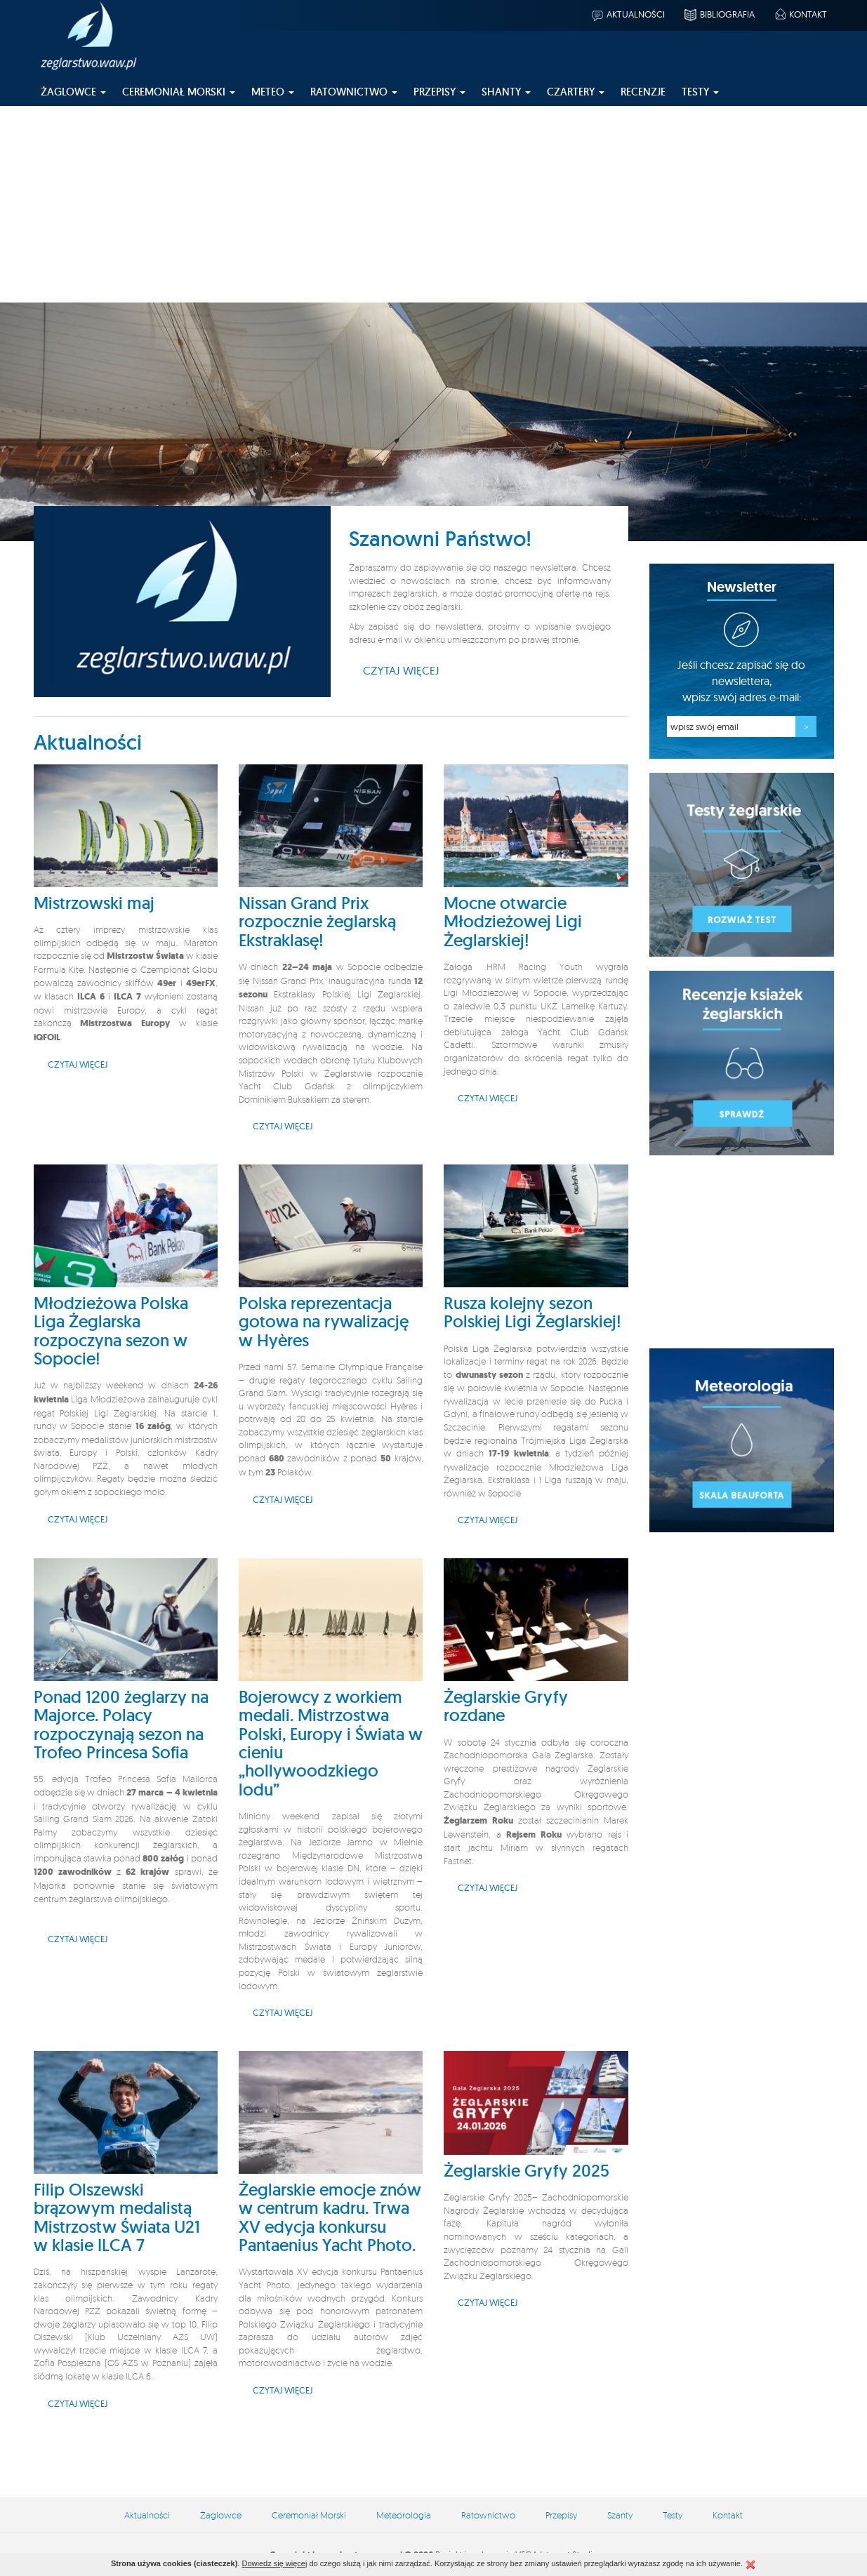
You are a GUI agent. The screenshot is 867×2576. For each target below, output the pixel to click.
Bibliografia (719, 14)
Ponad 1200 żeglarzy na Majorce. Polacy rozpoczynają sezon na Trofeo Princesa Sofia (121, 1724)
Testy (672, 2515)
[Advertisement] (434, 204)
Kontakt (800, 14)
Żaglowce (220, 2515)
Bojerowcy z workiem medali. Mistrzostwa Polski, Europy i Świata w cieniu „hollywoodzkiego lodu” (331, 1743)
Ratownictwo (488, 2515)
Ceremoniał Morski (309, 2515)
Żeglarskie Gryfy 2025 (526, 2171)
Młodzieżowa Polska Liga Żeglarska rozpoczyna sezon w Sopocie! (111, 1330)
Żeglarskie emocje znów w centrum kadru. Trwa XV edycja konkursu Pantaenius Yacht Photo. (330, 2217)
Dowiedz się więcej (274, 2563)
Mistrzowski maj (94, 903)
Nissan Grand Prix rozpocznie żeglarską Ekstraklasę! (317, 921)
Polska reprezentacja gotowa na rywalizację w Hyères (324, 1321)
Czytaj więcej (401, 670)
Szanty (620, 2515)
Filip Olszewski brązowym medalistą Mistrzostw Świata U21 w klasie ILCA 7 (117, 2217)
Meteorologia (403, 2515)
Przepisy (561, 2515)
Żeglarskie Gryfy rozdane (506, 1706)
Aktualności (627, 14)
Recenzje (643, 91)
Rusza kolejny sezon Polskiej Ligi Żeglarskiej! (532, 1312)
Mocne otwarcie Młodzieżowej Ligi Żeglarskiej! (513, 921)
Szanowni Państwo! (440, 538)
